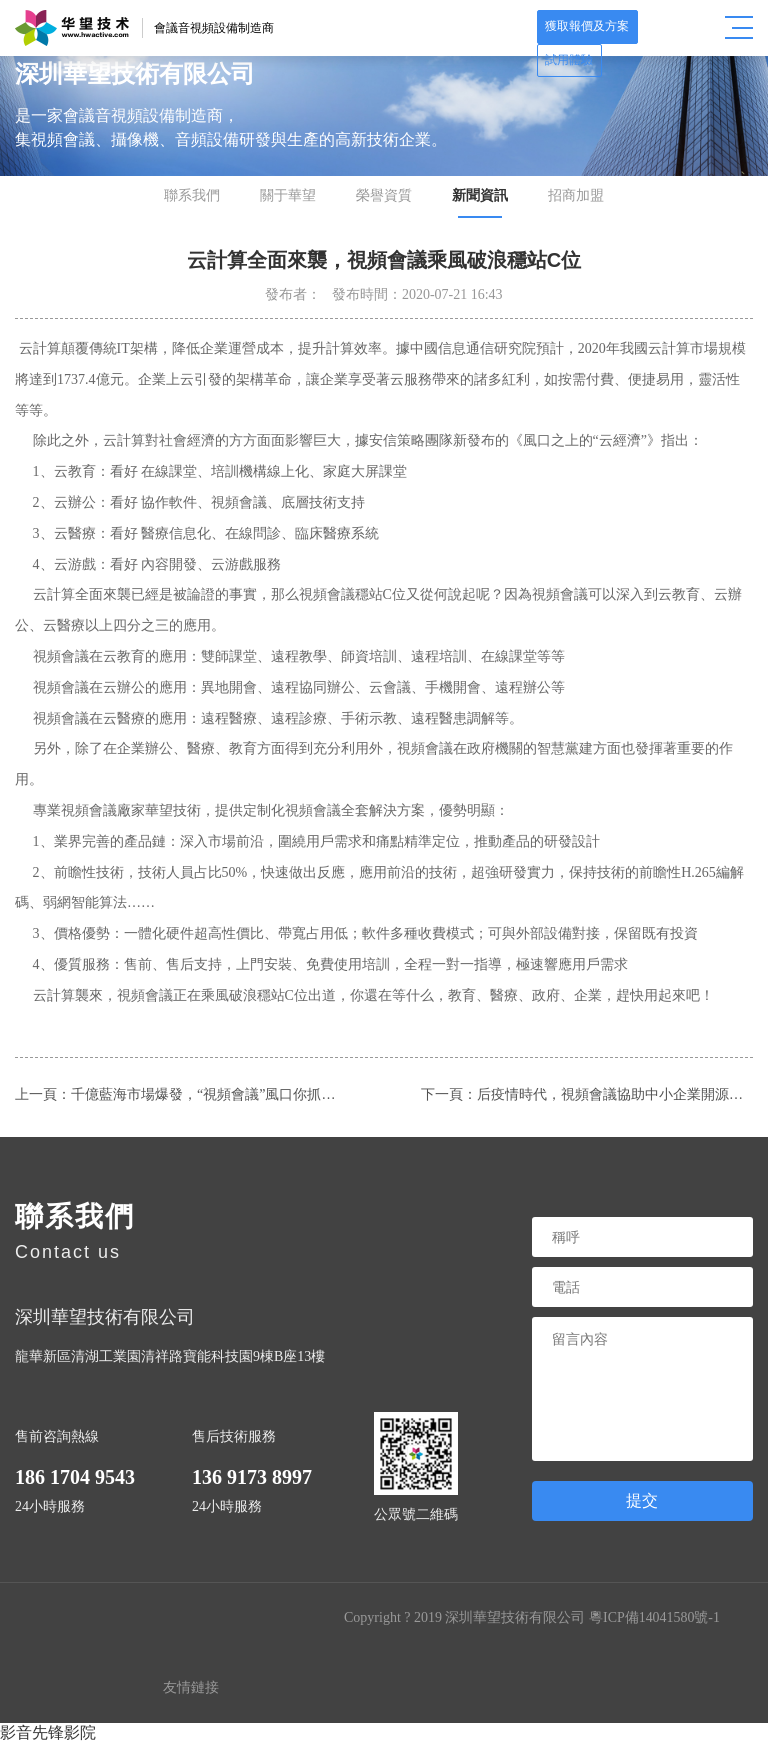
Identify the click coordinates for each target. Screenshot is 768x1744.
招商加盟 (576, 195)
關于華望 (288, 195)
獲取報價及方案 (585, 27)
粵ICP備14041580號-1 (654, 1617)
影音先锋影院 (48, 1732)
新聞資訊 (480, 195)
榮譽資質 (384, 195)
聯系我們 (192, 195)
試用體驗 (677, 27)
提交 (642, 1500)
